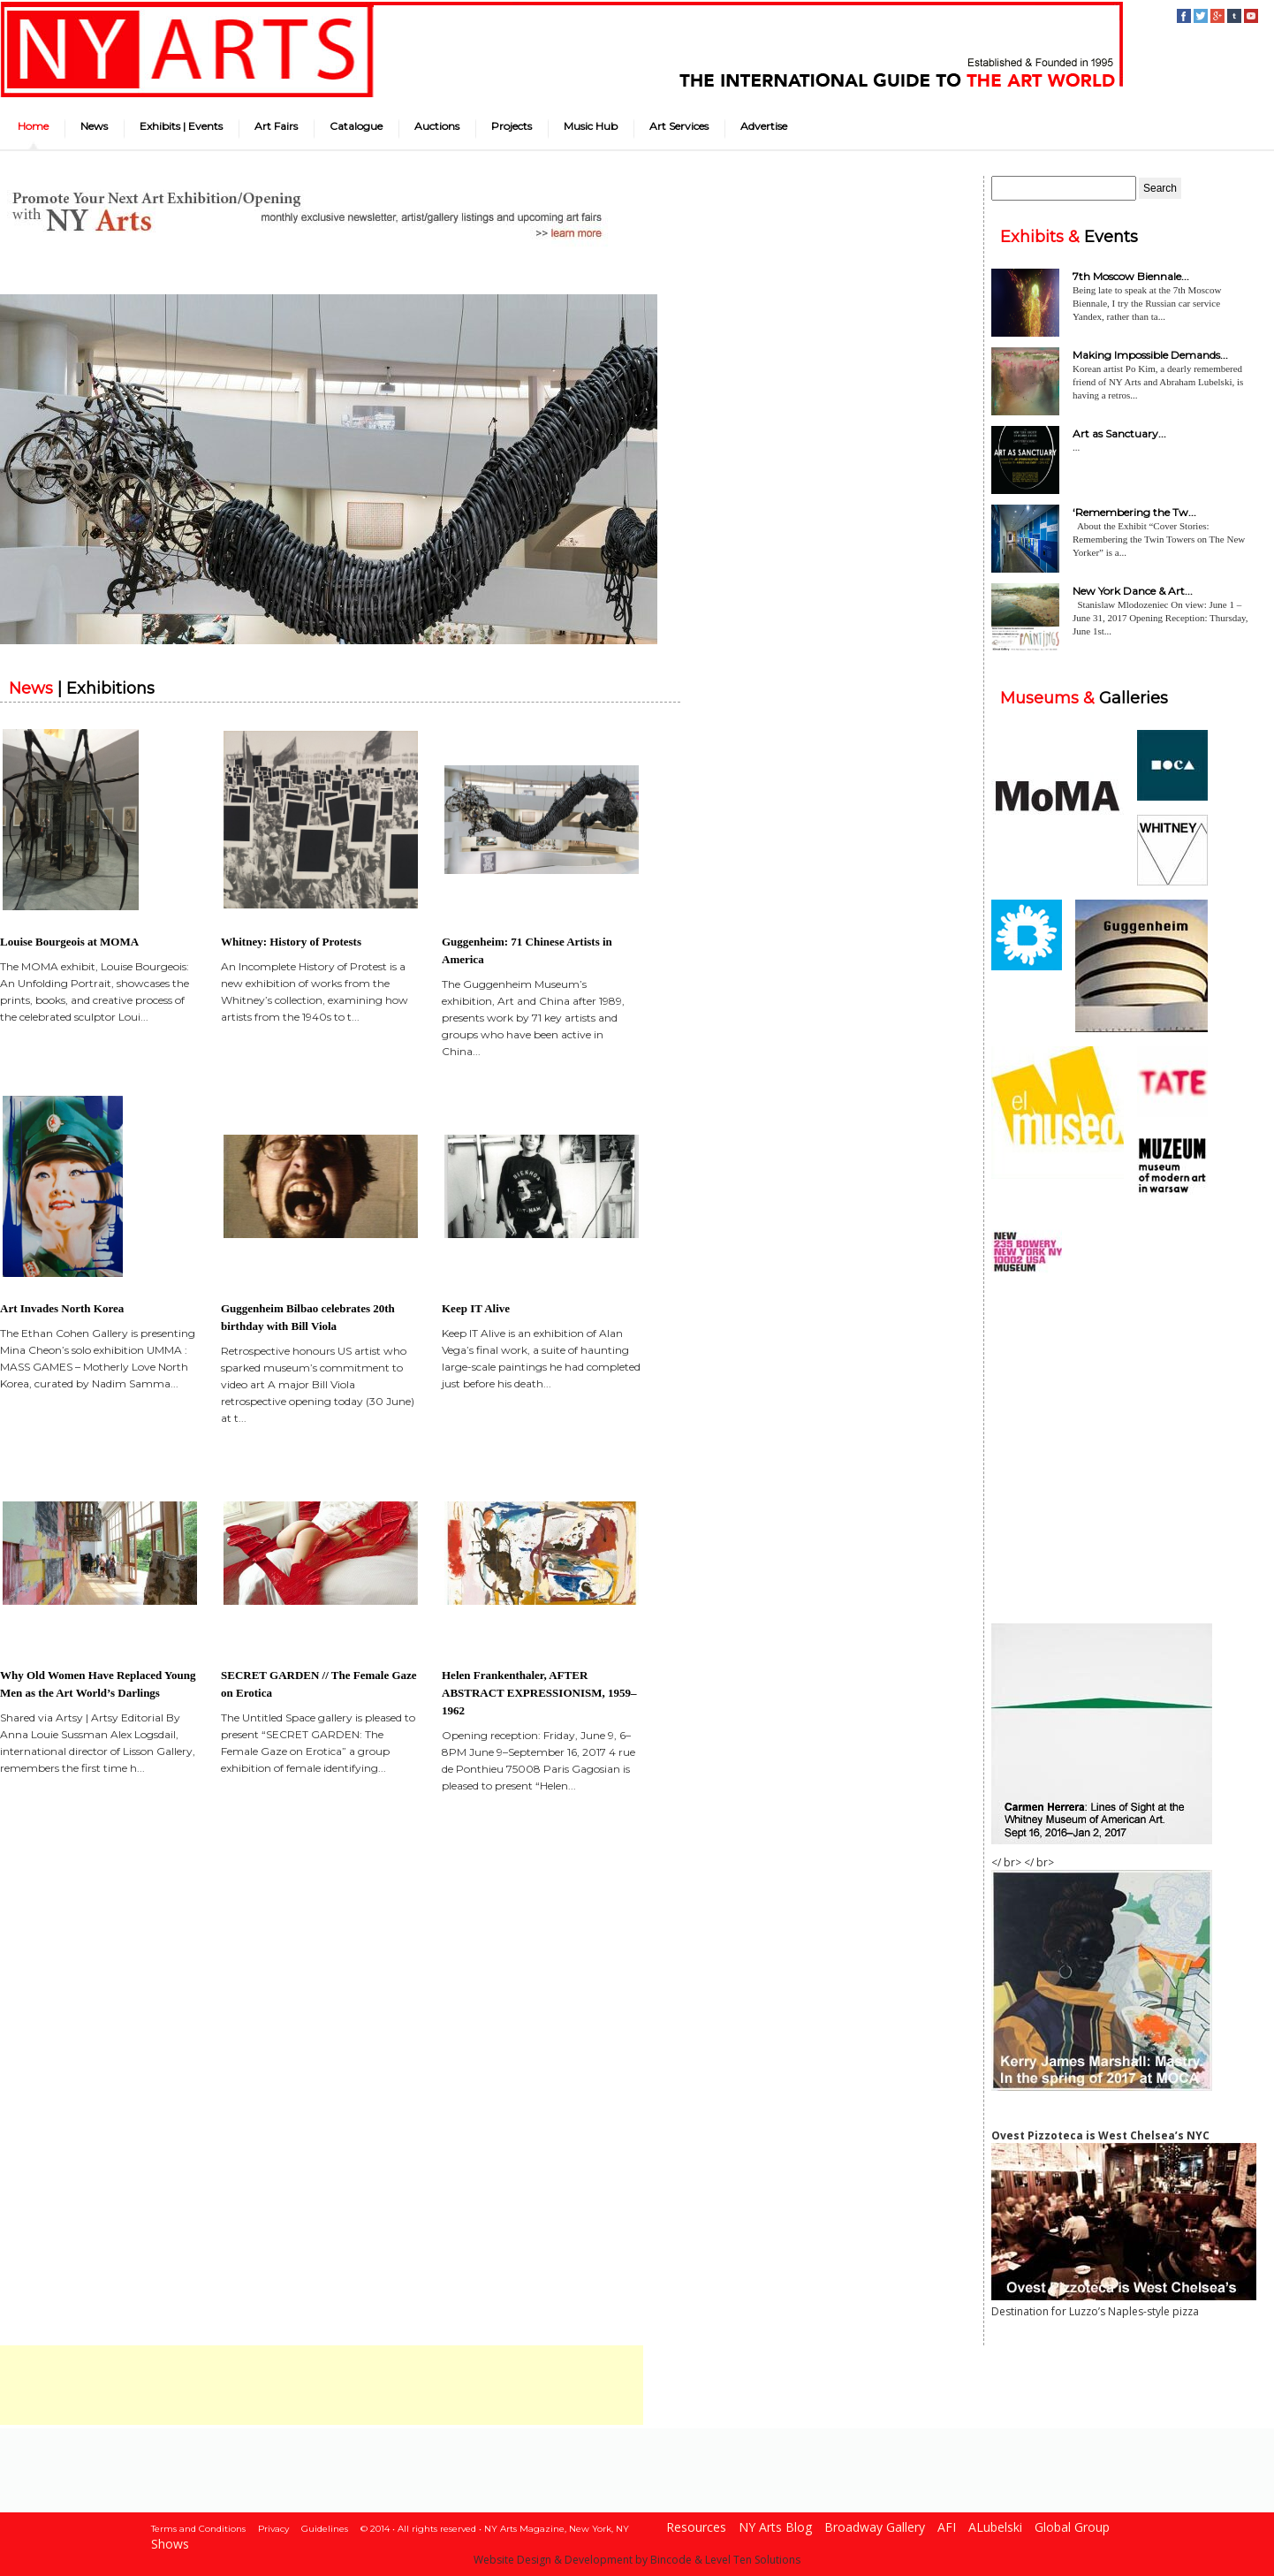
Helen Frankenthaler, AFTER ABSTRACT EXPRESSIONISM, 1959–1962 (539, 1692)
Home (33, 126)
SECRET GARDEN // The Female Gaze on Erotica (319, 1683)
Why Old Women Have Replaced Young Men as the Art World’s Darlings (97, 1683)
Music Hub (591, 126)
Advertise (763, 126)
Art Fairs (276, 126)
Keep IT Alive (476, 1308)
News (94, 126)
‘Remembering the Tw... (1134, 512)
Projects (511, 126)
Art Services (679, 126)
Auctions (436, 126)
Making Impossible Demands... (1150, 354)
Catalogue (356, 126)
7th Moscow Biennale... (1131, 276)
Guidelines (324, 2528)
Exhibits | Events (181, 126)
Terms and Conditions (198, 2528)
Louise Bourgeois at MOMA (69, 941)
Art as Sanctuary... (1119, 433)
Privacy (273, 2528)
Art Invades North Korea (62, 1308)
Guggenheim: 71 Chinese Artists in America (527, 950)
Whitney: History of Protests (291, 941)
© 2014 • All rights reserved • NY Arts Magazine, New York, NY (494, 2528)
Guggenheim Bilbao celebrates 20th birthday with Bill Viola (308, 1317)
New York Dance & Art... (1133, 590)
